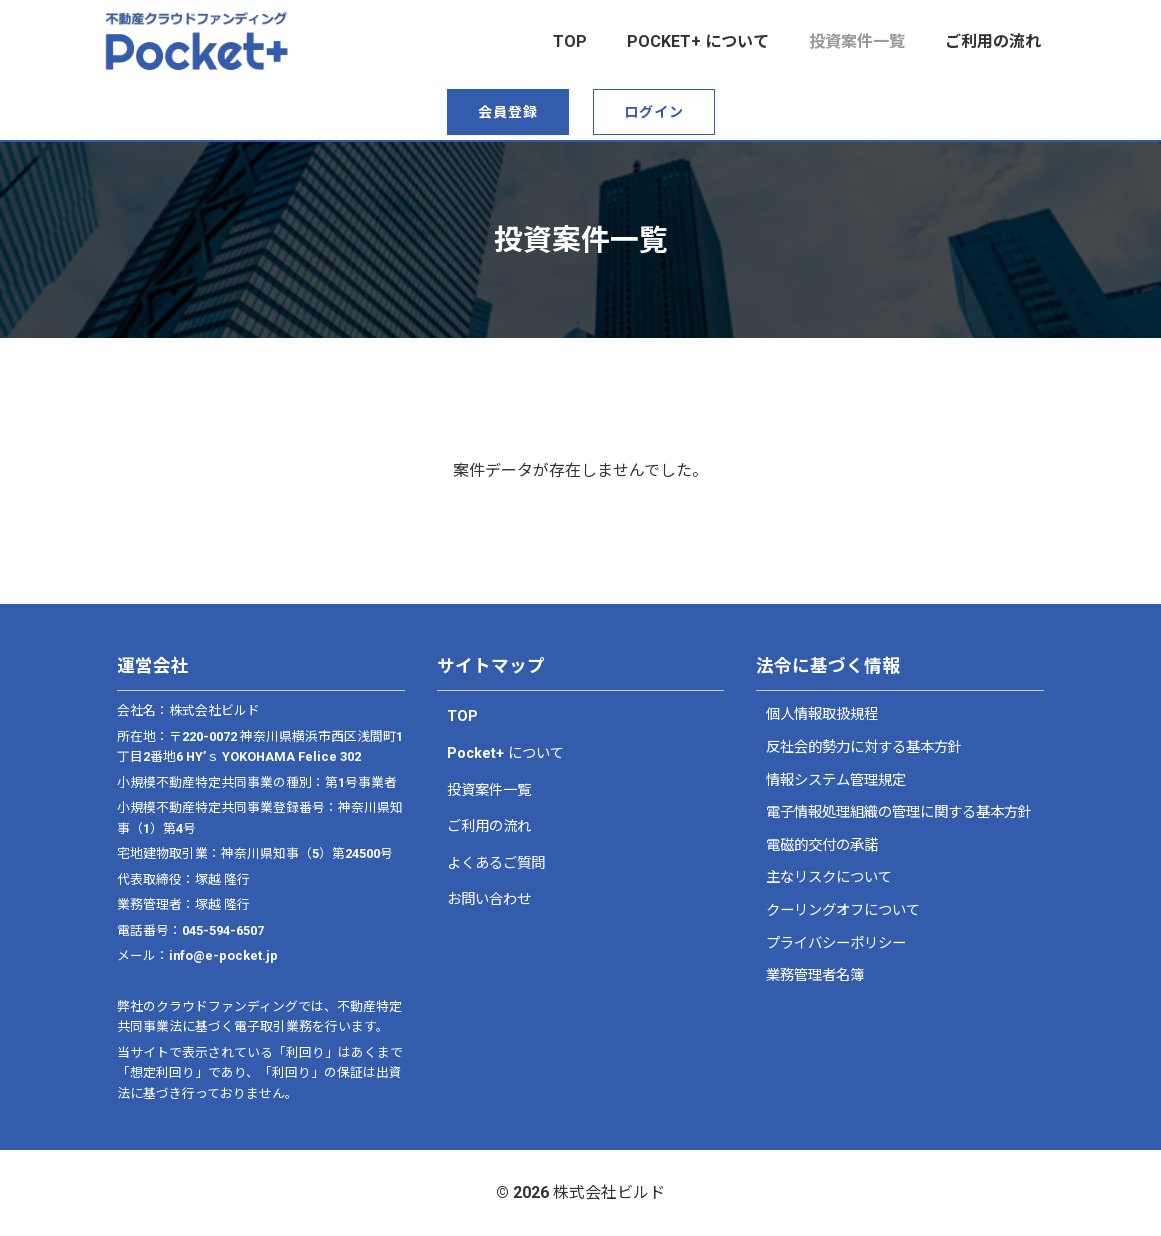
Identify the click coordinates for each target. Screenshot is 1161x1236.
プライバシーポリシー (836, 943)
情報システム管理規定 (836, 780)
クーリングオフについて (843, 910)
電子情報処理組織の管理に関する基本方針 (899, 812)
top (570, 41)
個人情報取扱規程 (822, 714)
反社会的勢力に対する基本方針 (864, 747)
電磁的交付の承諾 (822, 845)
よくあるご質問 (496, 863)
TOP (462, 716)
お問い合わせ (489, 899)
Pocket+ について (698, 41)
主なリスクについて (829, 877)
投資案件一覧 (857, 41)
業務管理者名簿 (815, 975)
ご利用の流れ (993, 41)
